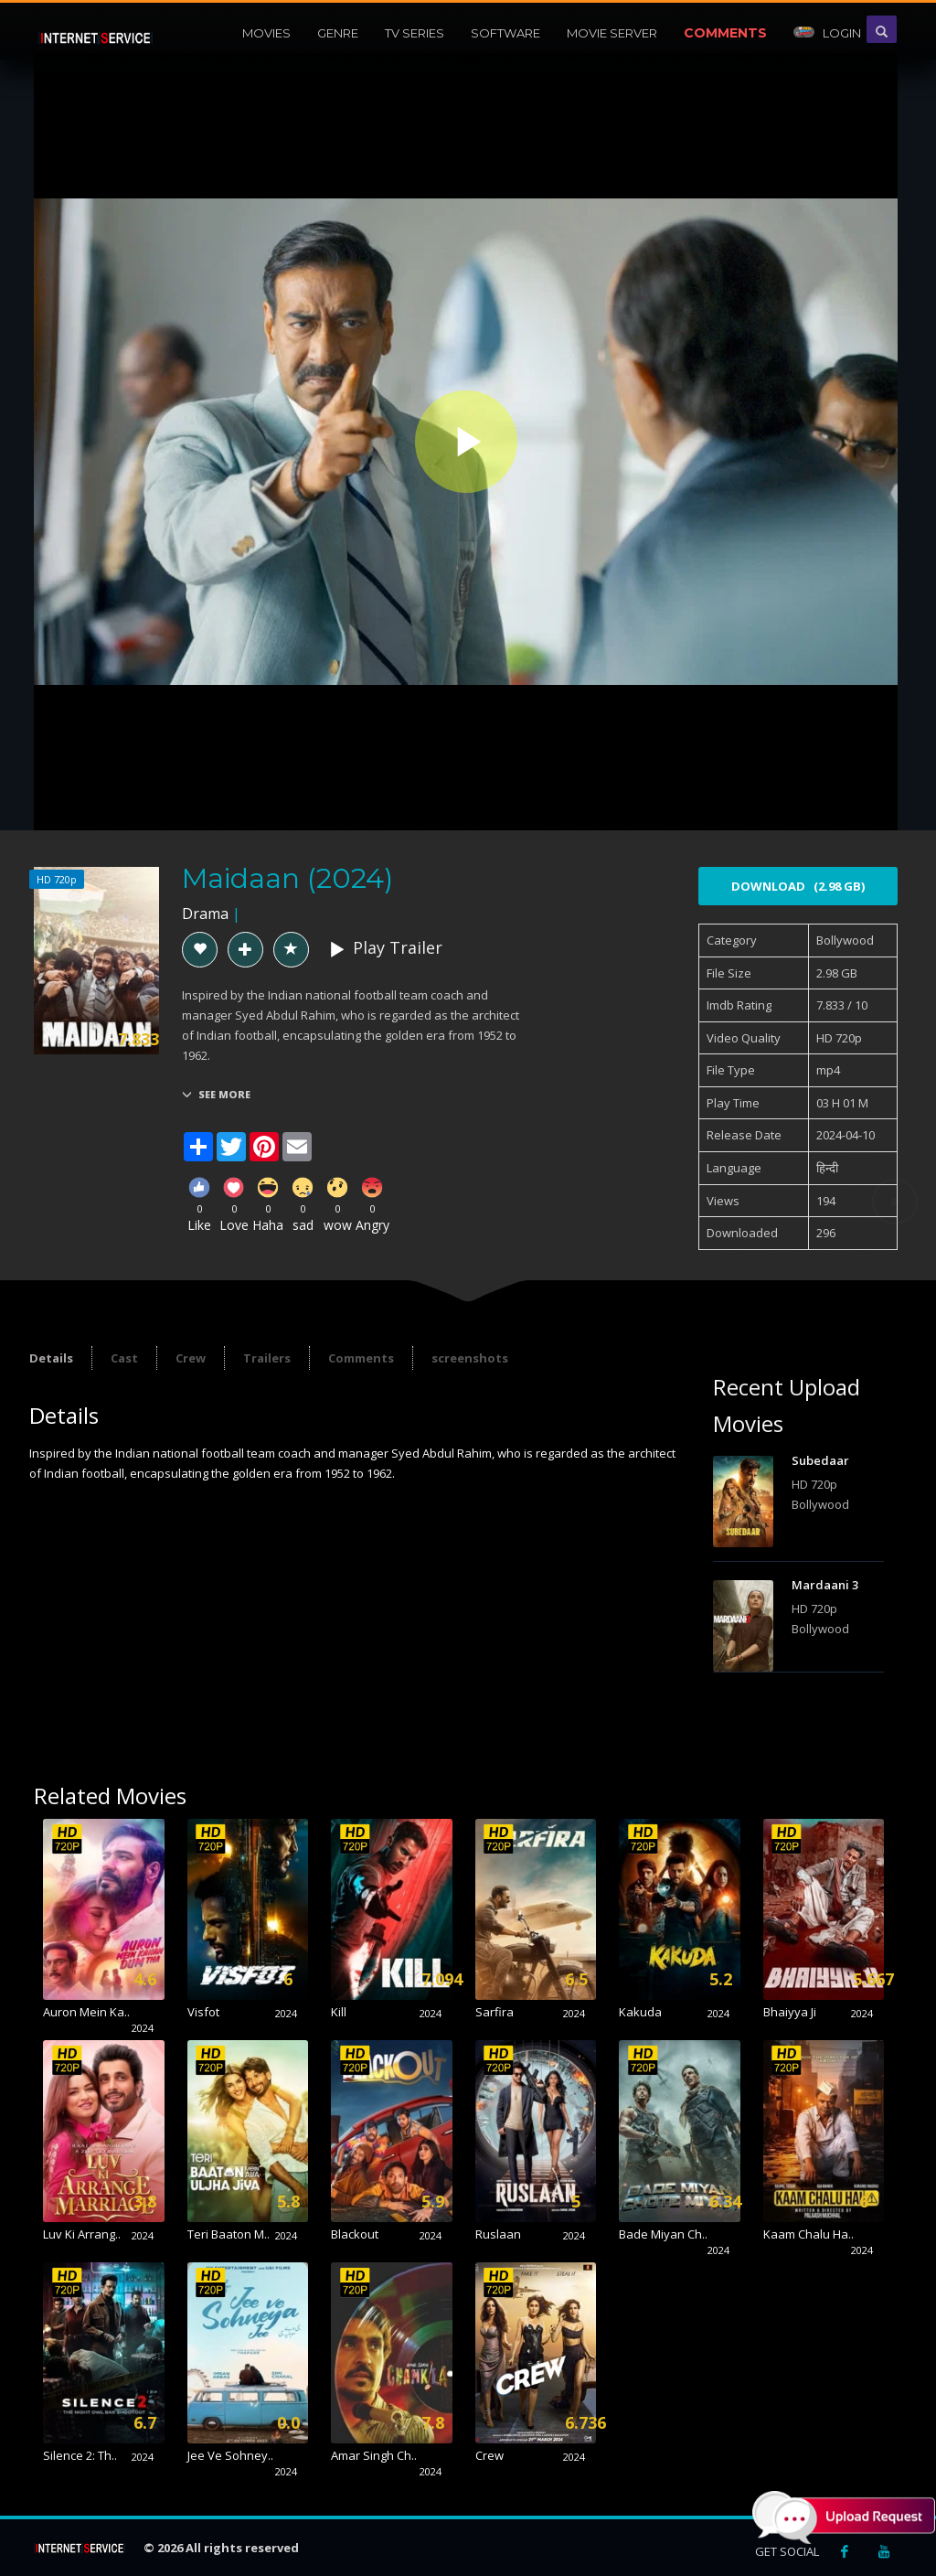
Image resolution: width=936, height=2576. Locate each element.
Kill (338, 2012)
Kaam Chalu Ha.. (808, 2234)
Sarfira (494, 2012)
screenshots (469, 1358)
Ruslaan (498, 2234)
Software (505, 33)
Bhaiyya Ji (789, 2012)
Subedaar (820, 1460)
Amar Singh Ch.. (374, 2455)
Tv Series (414, 33)
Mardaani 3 (825, 1585)
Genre (337, 33)
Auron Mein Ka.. (86, 2012)
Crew (191, 1358)
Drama (205, 913)
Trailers (267, 1358)
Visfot (203, 2012)
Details (51, 1358)
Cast (124, 1358)
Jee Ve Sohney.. (230, 2455)
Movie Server (612, 33)
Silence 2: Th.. (80, 2455)
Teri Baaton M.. (228, 2234)
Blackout (354, 2234)
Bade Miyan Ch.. (663, 2234)
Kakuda (640, 2012)
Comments (725, 33)
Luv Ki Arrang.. (82, 2234)
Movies (266, 33)
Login (827, 33)
